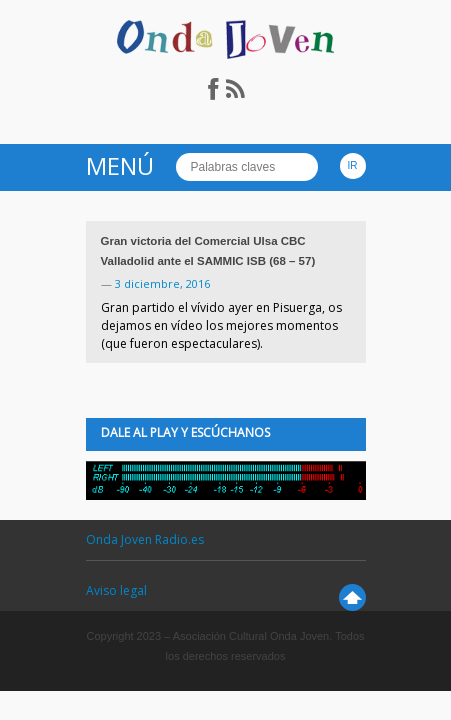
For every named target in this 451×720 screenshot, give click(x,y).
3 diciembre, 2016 (162, 283)
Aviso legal (116, 590)
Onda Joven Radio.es (145, 539)
